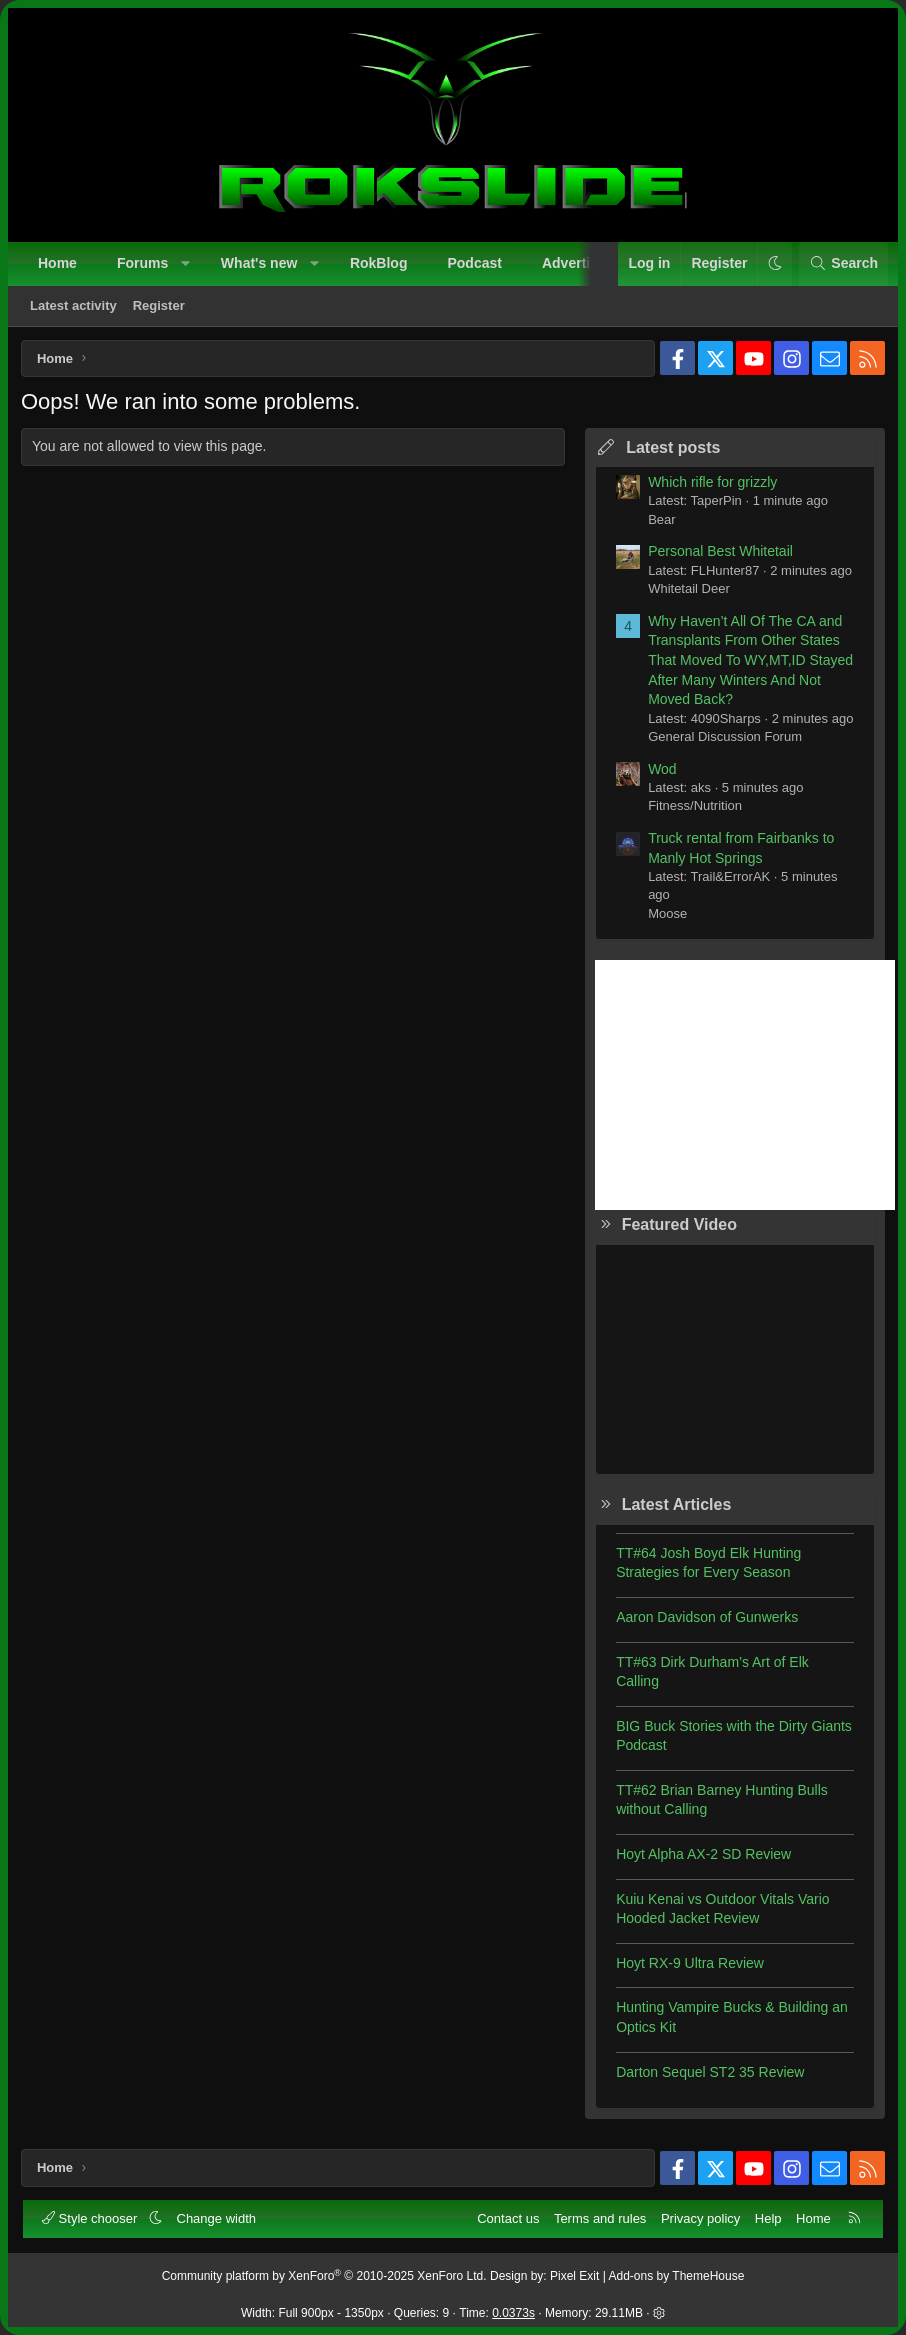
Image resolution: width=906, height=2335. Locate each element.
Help (765, 2215)
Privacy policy (697, 2215)
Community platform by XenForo (324, 2274)
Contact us (505, 2215)
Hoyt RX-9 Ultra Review (685, 1968)
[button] (189, 267)
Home (60, 266)
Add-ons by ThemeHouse (677, 2274)
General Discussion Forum (720, 741)
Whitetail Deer (684, 593)
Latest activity (76, 308)
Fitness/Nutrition (690, 810)
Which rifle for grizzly (707, 487)
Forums (145, 266)
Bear (656, 524)
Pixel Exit (574, 2274)
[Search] (840, 267)
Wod (657, 774)
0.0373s (513, 2310)
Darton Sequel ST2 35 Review (705, 2077)
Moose (662, 918)
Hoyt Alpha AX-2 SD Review (698, 1859)
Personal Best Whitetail (715, 556)
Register (162, 308)
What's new (262, 266)
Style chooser (94, 2215)
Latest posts (668, 452)
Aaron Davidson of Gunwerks (702, 1622)
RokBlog (382, 266)
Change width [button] (220, 2215)
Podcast (477, 266)
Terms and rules (597, 2215)
